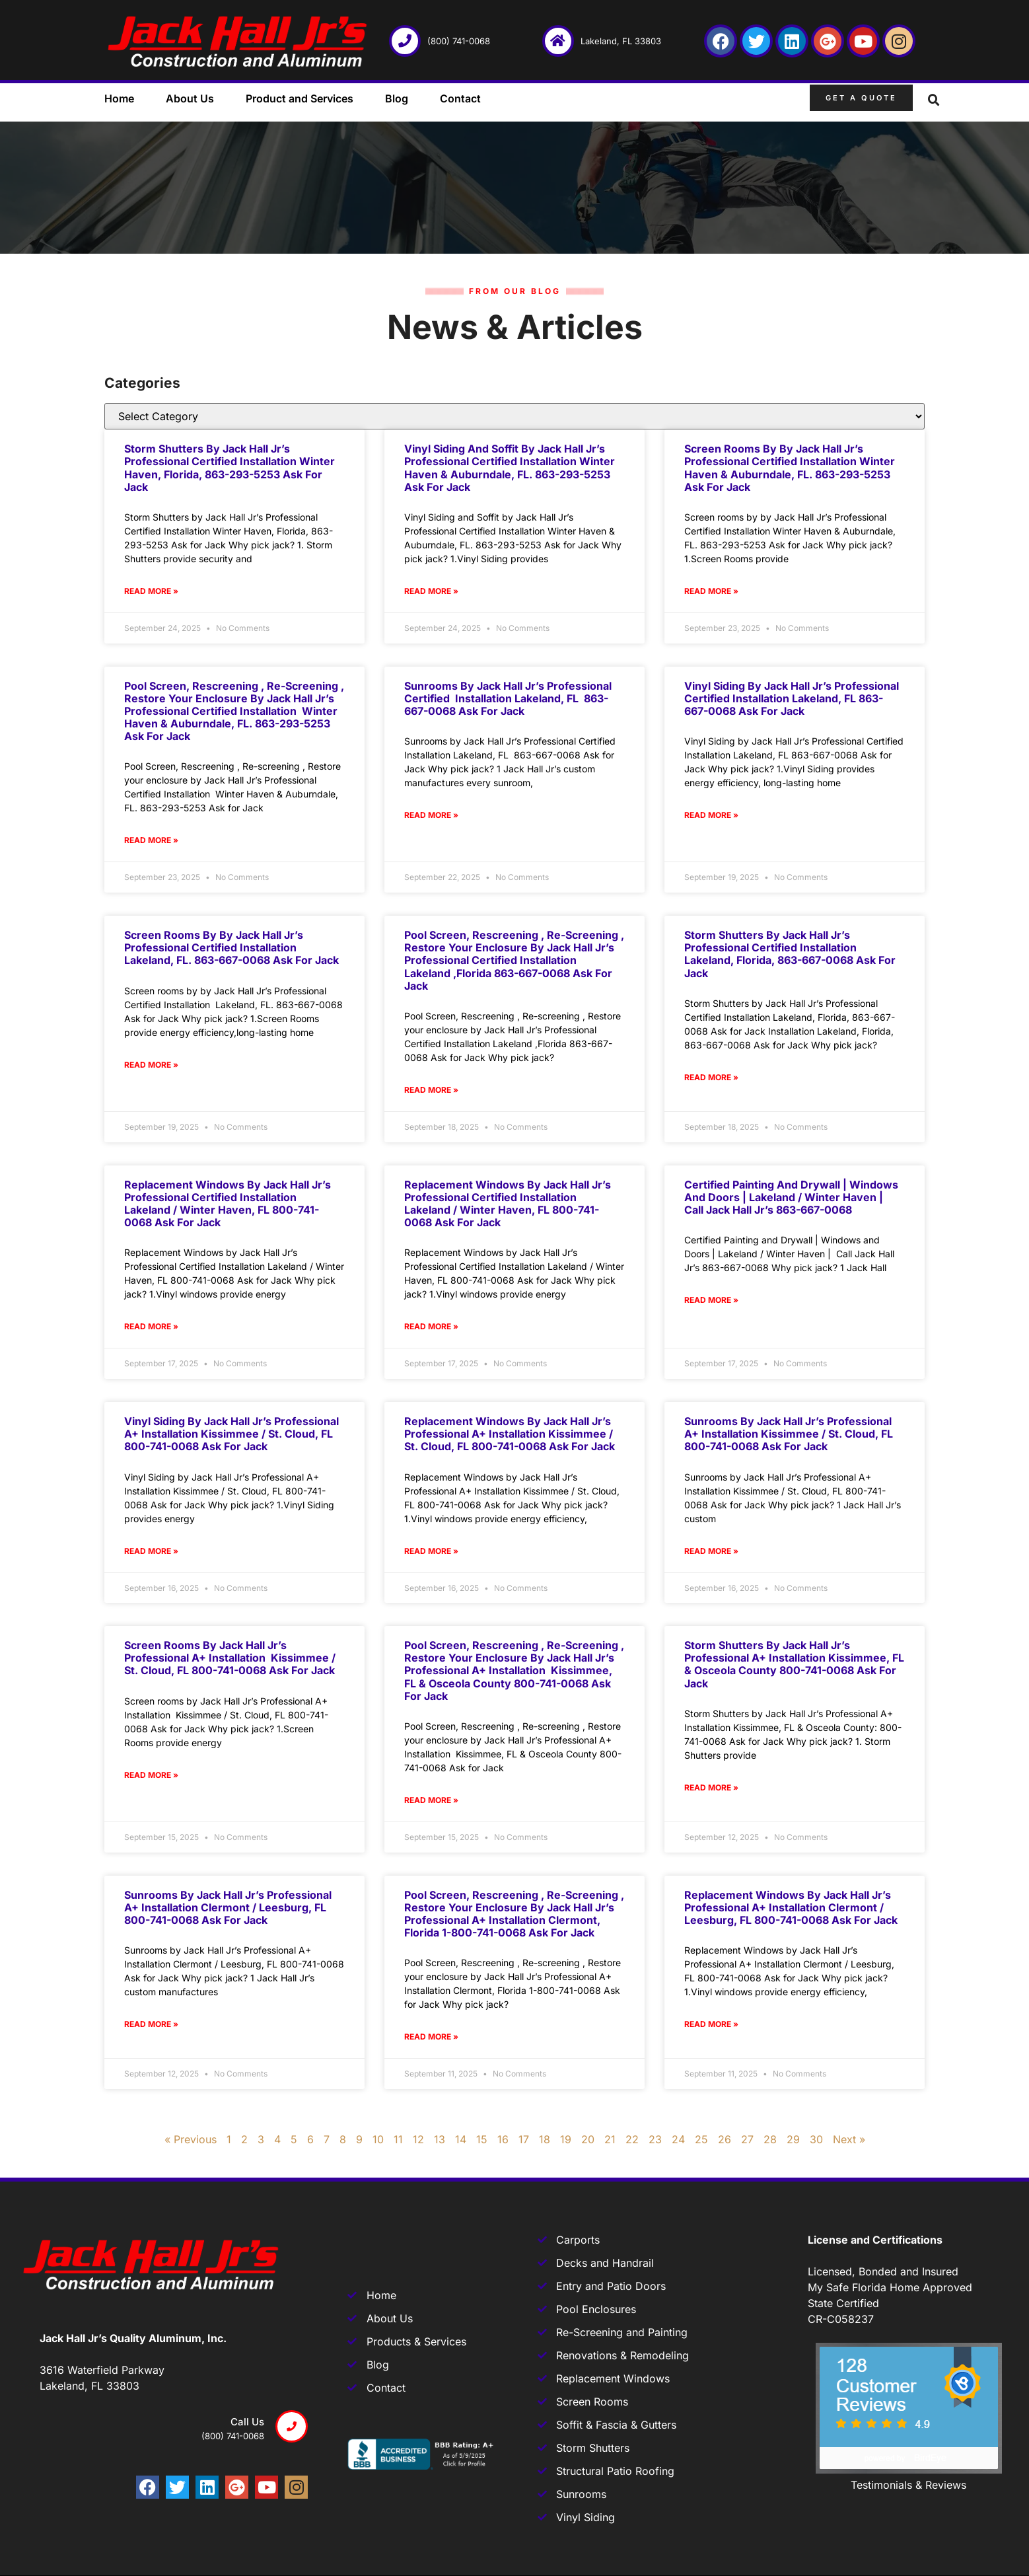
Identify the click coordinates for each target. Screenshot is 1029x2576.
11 (398, 2139)
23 (655, 2139)
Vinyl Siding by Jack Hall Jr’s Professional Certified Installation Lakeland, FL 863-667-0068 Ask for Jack (791, 698)
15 (481, 2139)
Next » (849, 2139)
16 (503, 2139)
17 (523, 2139)
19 (565, 2139)
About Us (190, 98)
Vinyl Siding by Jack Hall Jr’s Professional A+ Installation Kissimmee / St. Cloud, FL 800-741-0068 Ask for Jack (231, 1434)
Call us (247, 2421)
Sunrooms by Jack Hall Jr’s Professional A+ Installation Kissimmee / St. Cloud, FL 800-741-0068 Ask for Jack (788, 1434)
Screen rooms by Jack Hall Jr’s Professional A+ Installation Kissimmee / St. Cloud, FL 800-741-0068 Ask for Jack (230, 1657)
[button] (933, 100)
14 (460, 2139)
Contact (460, 98)
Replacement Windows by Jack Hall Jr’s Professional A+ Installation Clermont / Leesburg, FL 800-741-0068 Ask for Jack (791, 1907)
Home (119, 98)
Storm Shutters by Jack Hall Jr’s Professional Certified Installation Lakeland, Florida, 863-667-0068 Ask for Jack (790, 954)
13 (439, 2139)
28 (770, 2139)
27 (747, 2139)
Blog (396, 98)
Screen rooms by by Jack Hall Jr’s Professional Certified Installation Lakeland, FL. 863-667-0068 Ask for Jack (231, 947)
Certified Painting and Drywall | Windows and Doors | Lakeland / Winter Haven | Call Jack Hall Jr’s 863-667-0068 (791, 1197)
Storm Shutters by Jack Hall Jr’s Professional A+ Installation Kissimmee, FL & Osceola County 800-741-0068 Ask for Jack (794, 1664)
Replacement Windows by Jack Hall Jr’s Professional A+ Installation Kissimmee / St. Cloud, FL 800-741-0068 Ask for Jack (509, 1434)
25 (701, 2139)
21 (610, 2139)
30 (816, 2139)
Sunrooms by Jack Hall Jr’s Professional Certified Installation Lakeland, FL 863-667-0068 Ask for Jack (508, 698)
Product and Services (299, 98)
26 (724, 2139)
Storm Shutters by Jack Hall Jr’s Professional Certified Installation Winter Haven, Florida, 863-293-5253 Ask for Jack (229, 468)
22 (632, 2139)
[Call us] (291, 2426)
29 (793, 2139)
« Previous (190, 2139)
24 (678, 2139)
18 (544, 2139)
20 (587, 2139)
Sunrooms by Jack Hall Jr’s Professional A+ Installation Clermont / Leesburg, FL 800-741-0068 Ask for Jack (228, 1907)
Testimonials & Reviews (908, 2484)
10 (378, 2139)
